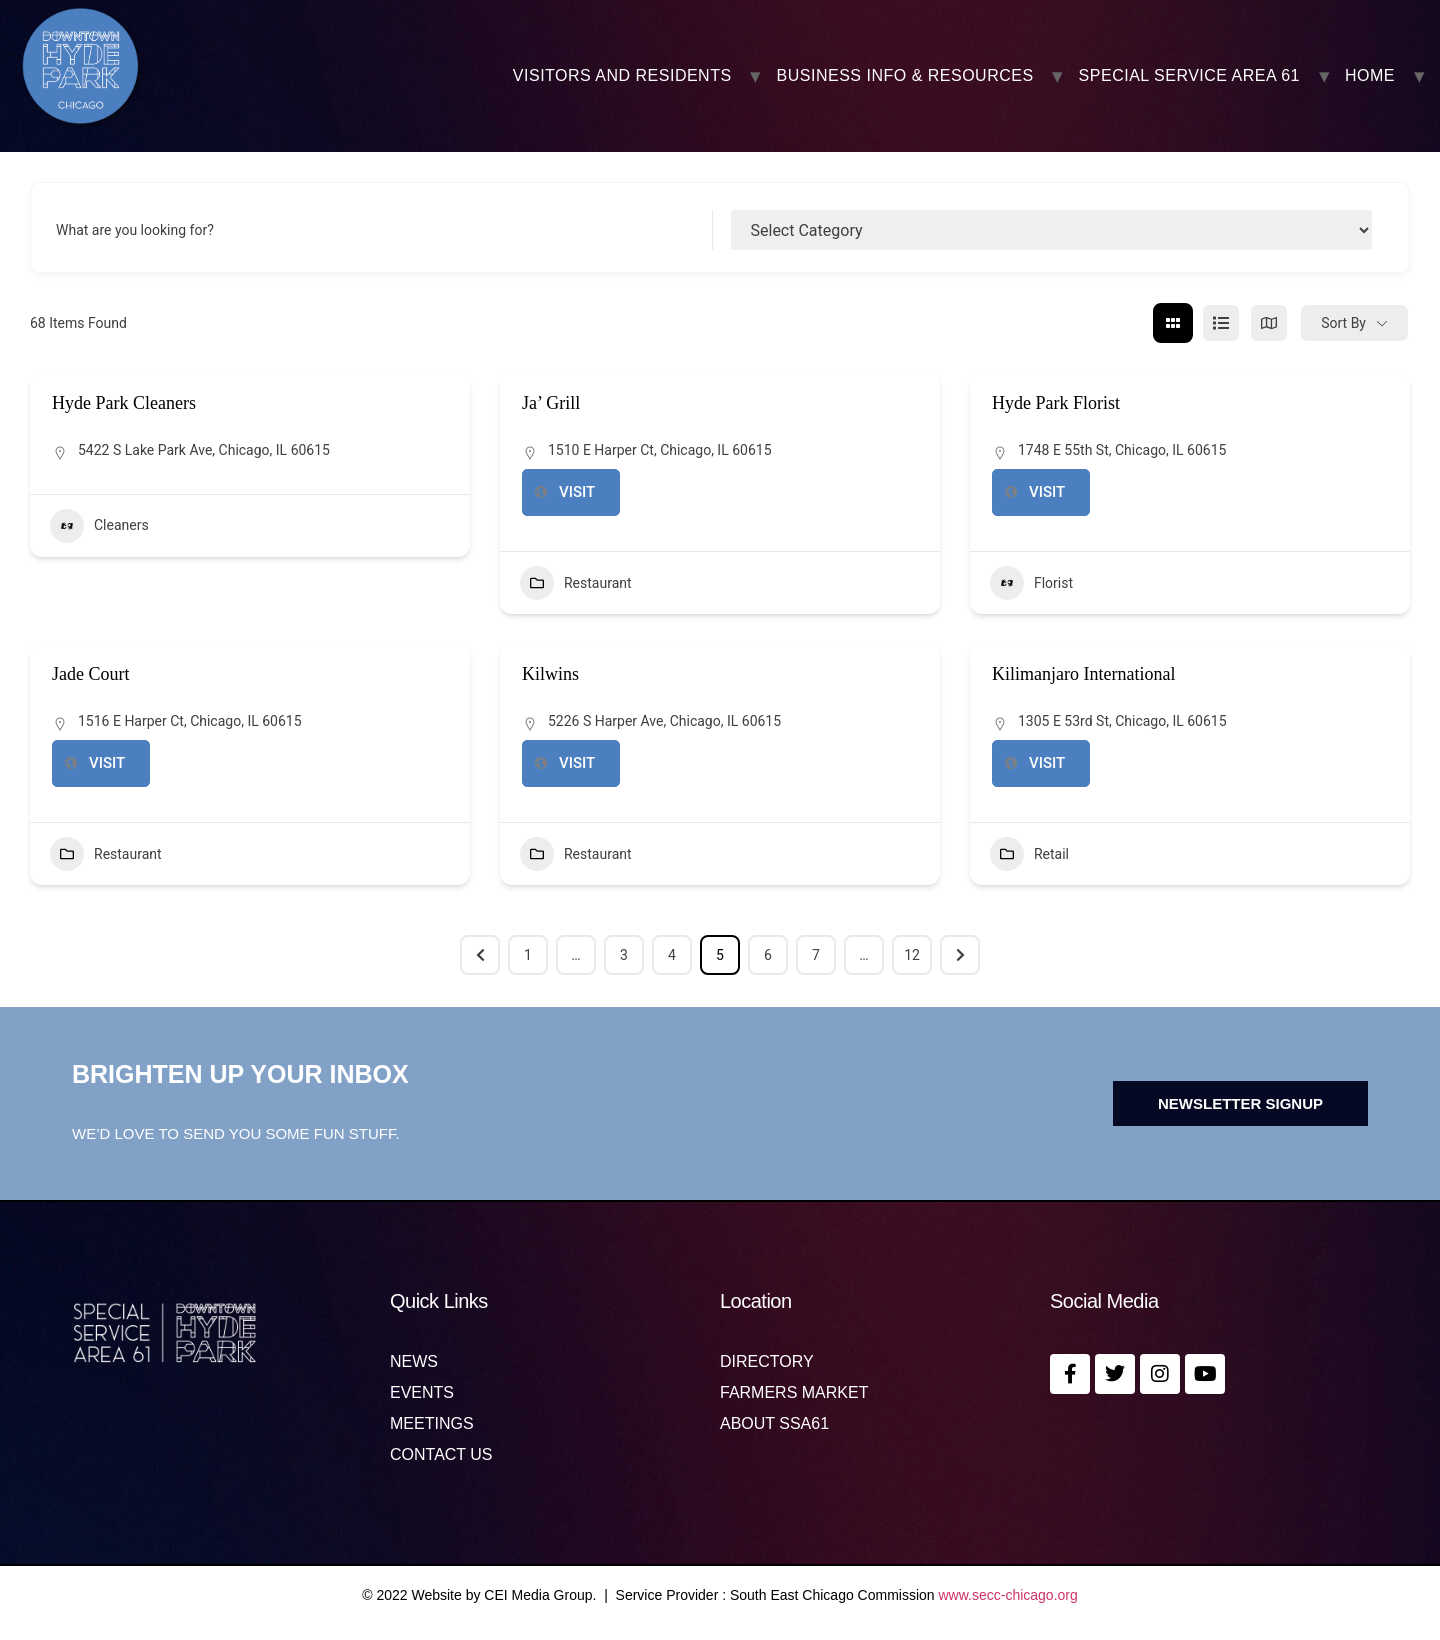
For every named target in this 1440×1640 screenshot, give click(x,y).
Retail (1029, 854)
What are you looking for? (135, 230)
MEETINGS (432, 1424)
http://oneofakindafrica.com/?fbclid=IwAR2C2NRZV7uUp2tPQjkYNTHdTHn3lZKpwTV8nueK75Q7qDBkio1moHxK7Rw (1047, 764)
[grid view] (1173, 323)
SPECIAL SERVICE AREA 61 (1189, 76)
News (414, 1362)
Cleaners (99, 526)
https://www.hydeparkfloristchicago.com (1047, 493)
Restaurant (576, 583)
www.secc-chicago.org (1008, 1595)
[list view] (1221, 323)
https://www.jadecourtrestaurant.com (107, 764)
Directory (767, 1362)
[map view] (1269, 323)
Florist (1031, 583)
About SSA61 (774, 1424)
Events (422, 1393)
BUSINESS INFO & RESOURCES (905, 76)
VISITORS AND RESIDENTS (622, 76)
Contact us (441, 1455)
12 (912, 955)
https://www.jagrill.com (577, 493)
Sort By (1343, 323)
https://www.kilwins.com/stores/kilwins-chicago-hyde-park (577, 764)
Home (1370, 76)
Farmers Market (794, 1393)
